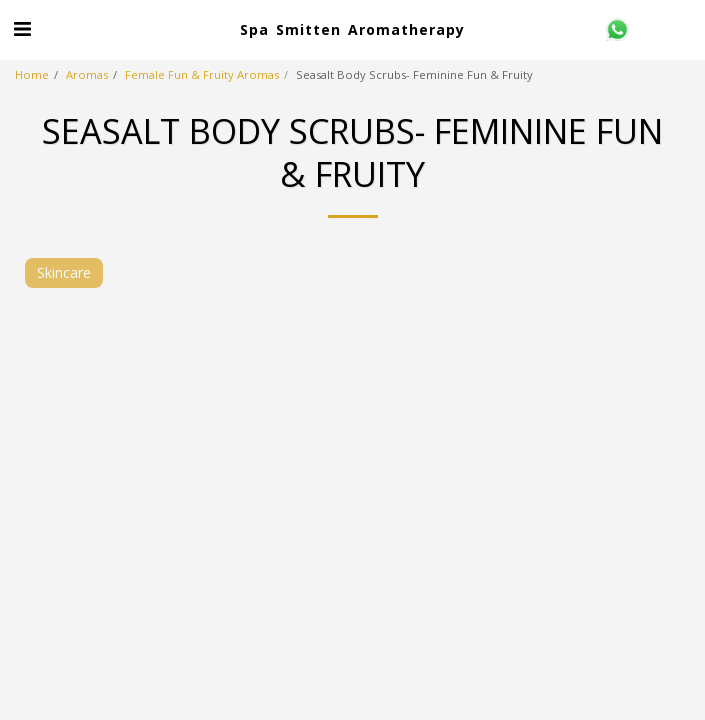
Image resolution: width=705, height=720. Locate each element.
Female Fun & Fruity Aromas (202, 74)
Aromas (87, 74)
